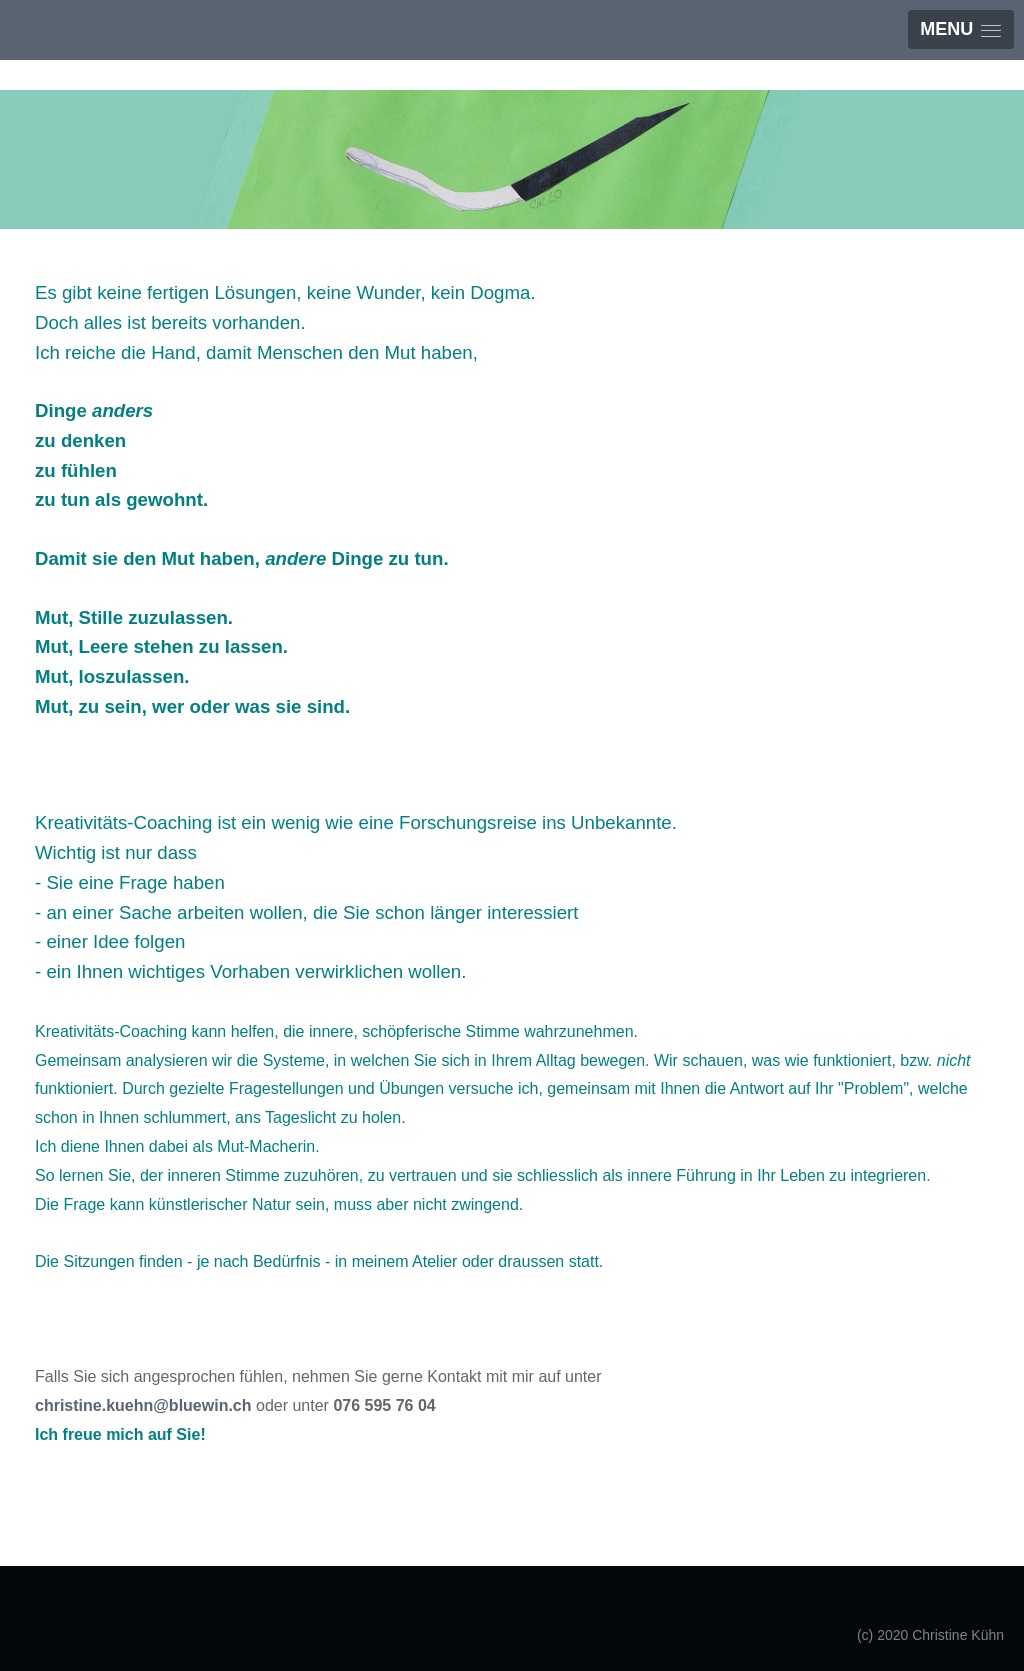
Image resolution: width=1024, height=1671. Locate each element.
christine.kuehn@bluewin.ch (143, 1405)
